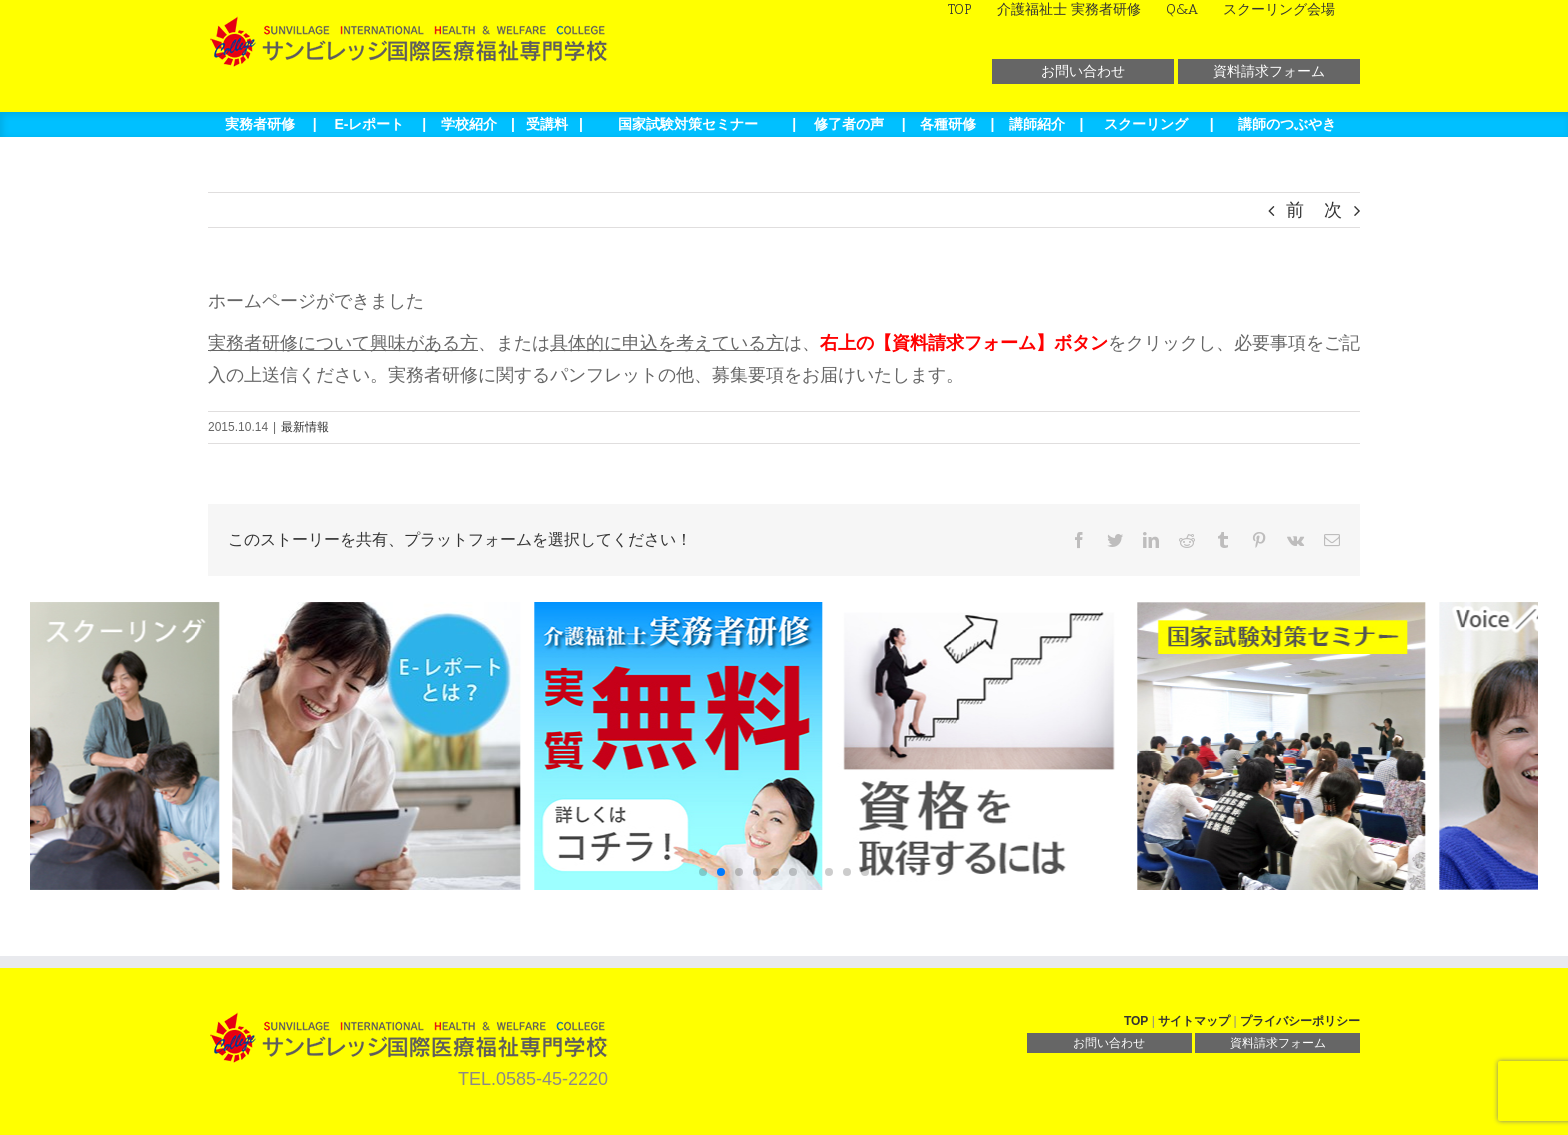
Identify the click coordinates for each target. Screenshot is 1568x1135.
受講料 (547, 124)
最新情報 (305, 427)
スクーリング (1146, 124)
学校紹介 (469, 124)
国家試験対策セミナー (688, 124)
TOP (1136, 1021)
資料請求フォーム (1269, 71)
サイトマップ (1194, 1021)
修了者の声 (849, 124)
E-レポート (369, 124)
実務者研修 (260, 124)
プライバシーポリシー (1300, 1021)
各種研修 (948, 124)
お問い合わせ (1083, 71)
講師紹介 (1037, 124)
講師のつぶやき (1287, 124)
